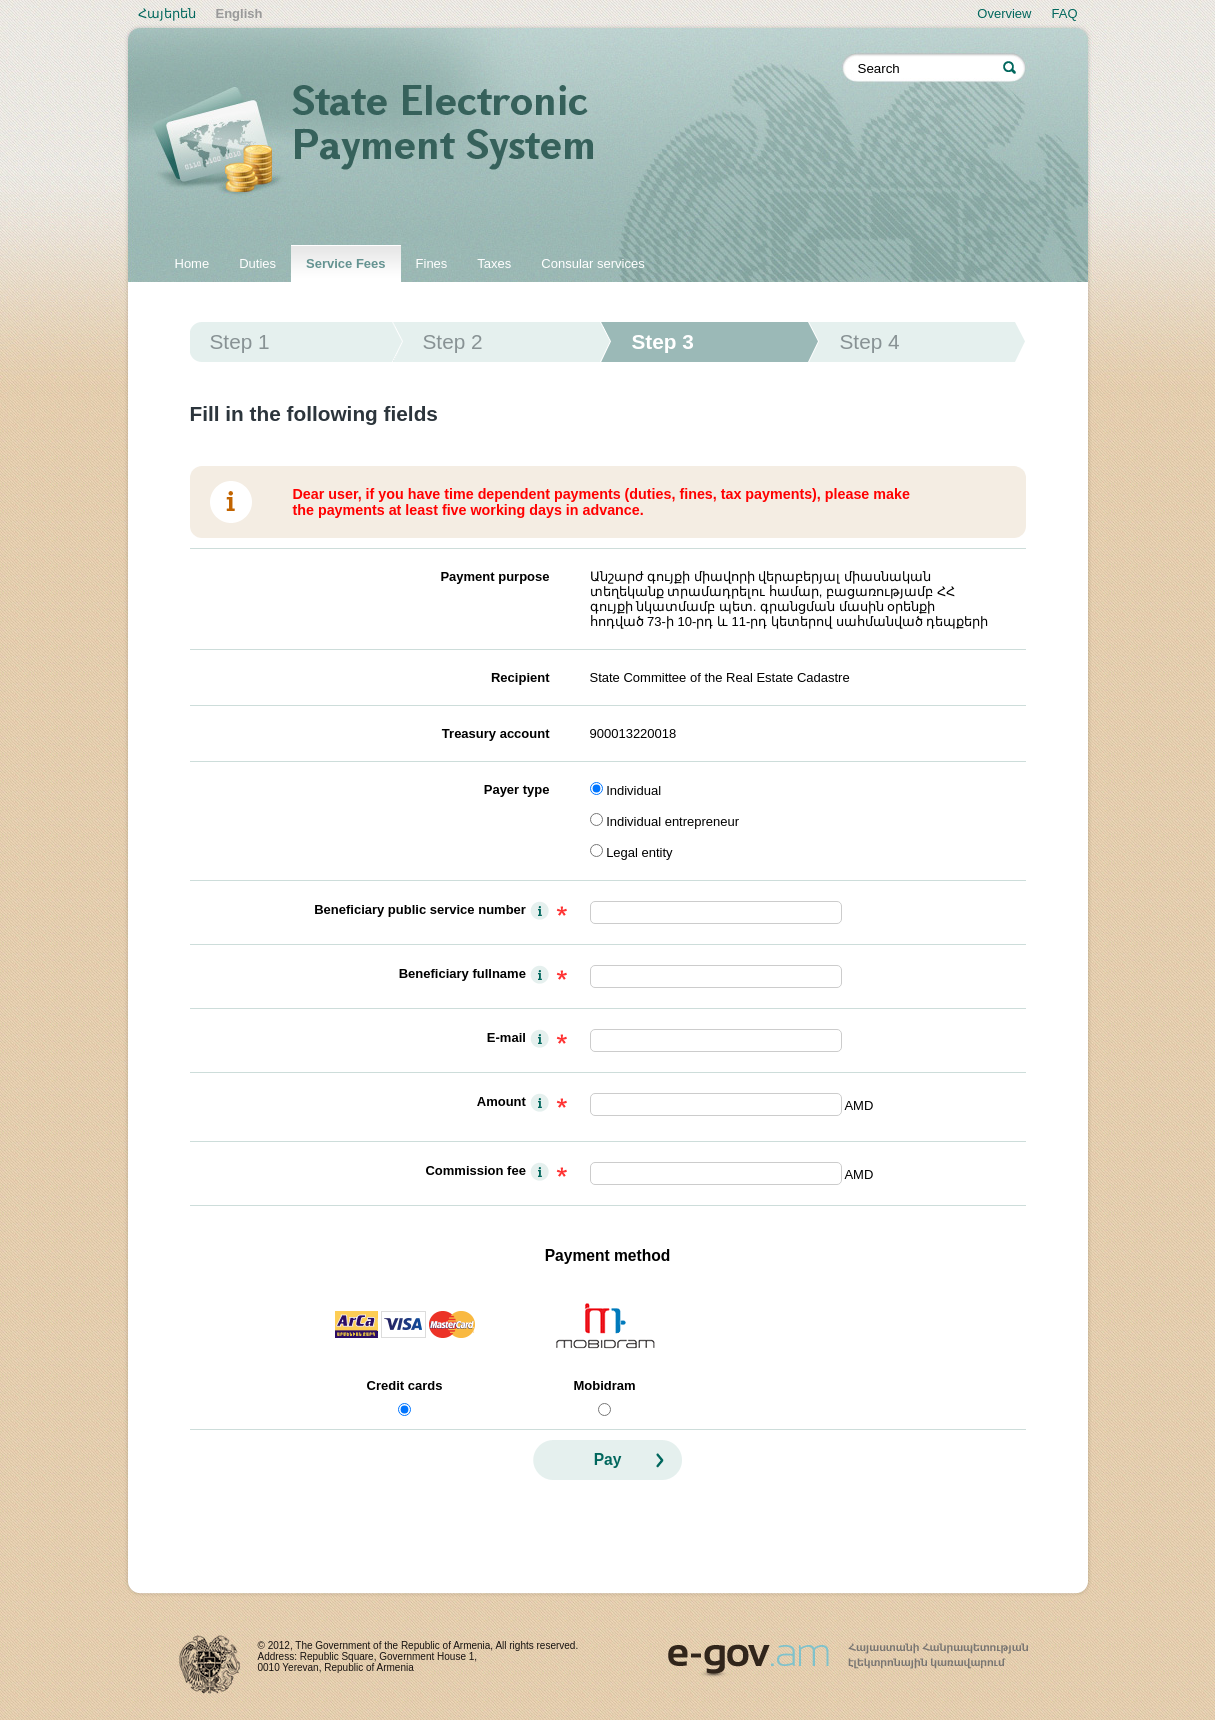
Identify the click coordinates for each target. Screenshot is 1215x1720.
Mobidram (604, 1385)
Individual (633, 790)
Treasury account (496, 733)
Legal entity (639, 852)
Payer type (517, 789)
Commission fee (475, 1170)
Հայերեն (167, 13)
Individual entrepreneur (672, 821)
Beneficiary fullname (462, 973)
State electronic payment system (498, 142)
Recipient (520, 677)
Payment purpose (494, 576)
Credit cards (405, 1385)
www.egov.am (848, 1651)
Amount (501, 1101)
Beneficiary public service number (420, 909)
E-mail (506, 1037)
